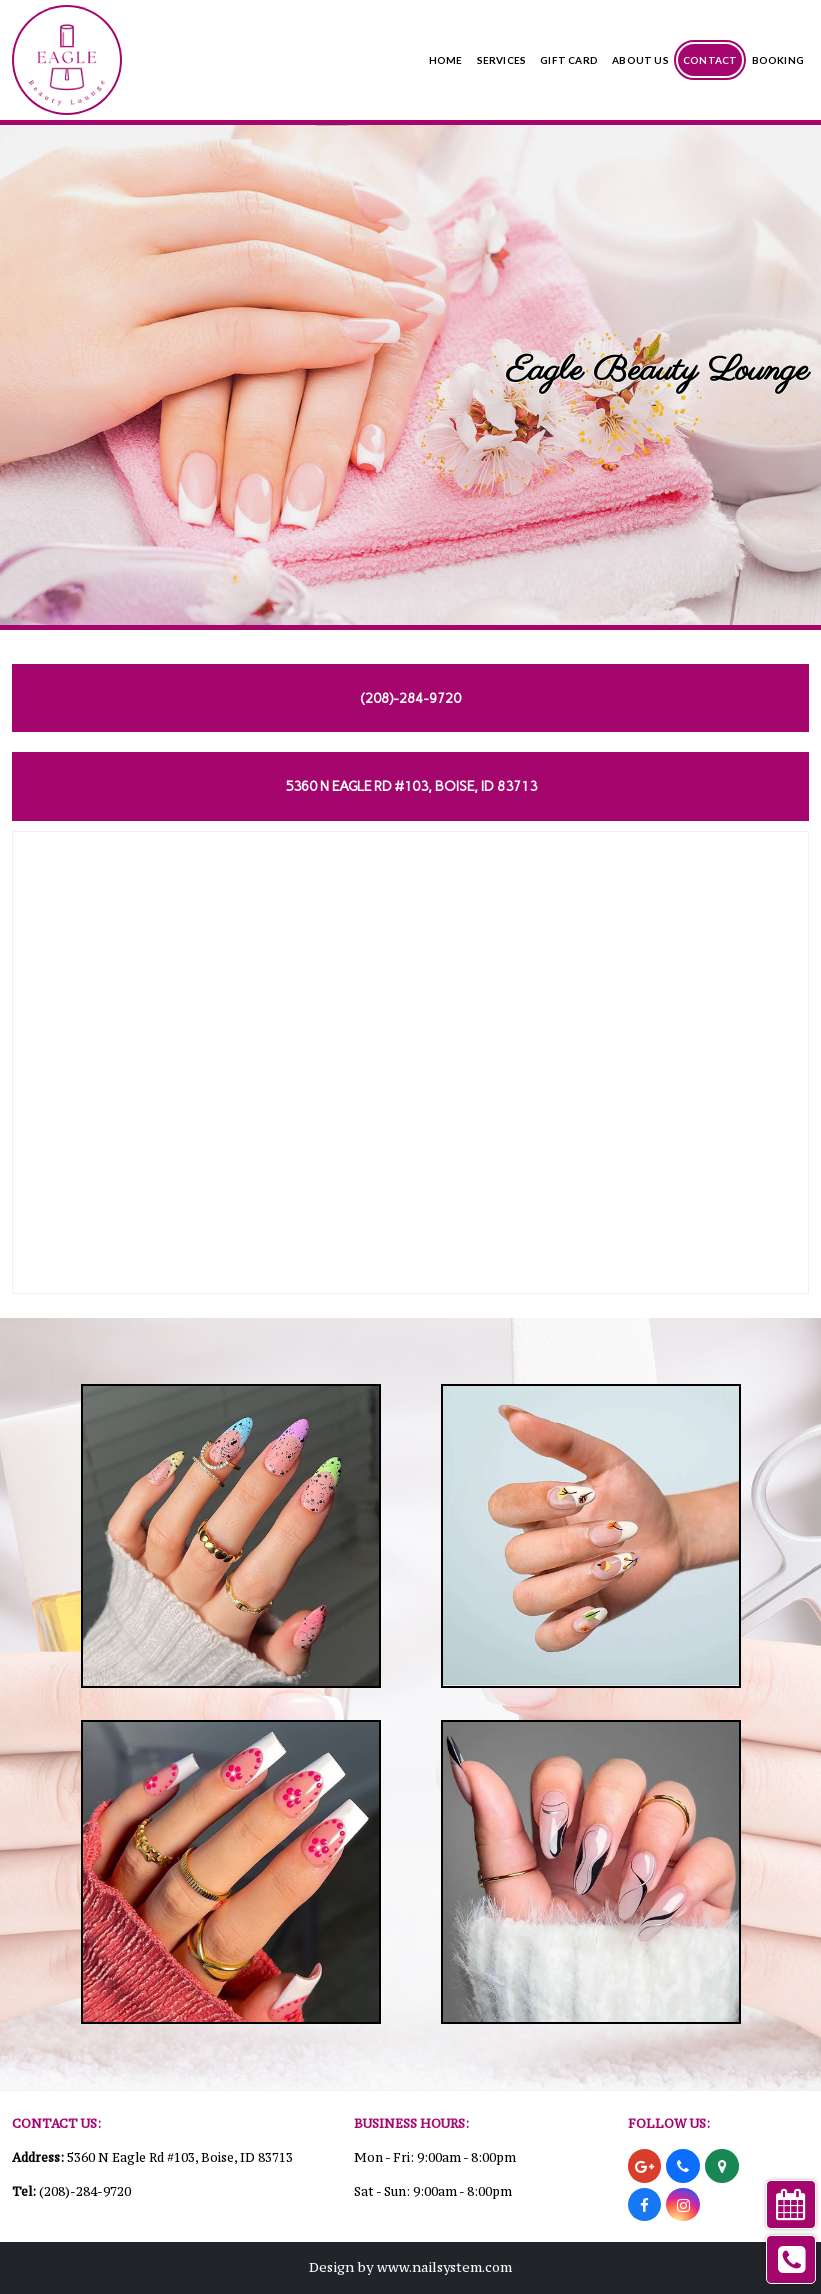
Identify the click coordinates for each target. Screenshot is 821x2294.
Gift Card (569, 60)
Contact (710, 60)
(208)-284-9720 (85, 2191)
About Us (640, 60)
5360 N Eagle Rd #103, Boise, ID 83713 (180, 2157)
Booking (778, 60)
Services (502, 60)
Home (446, 60)
